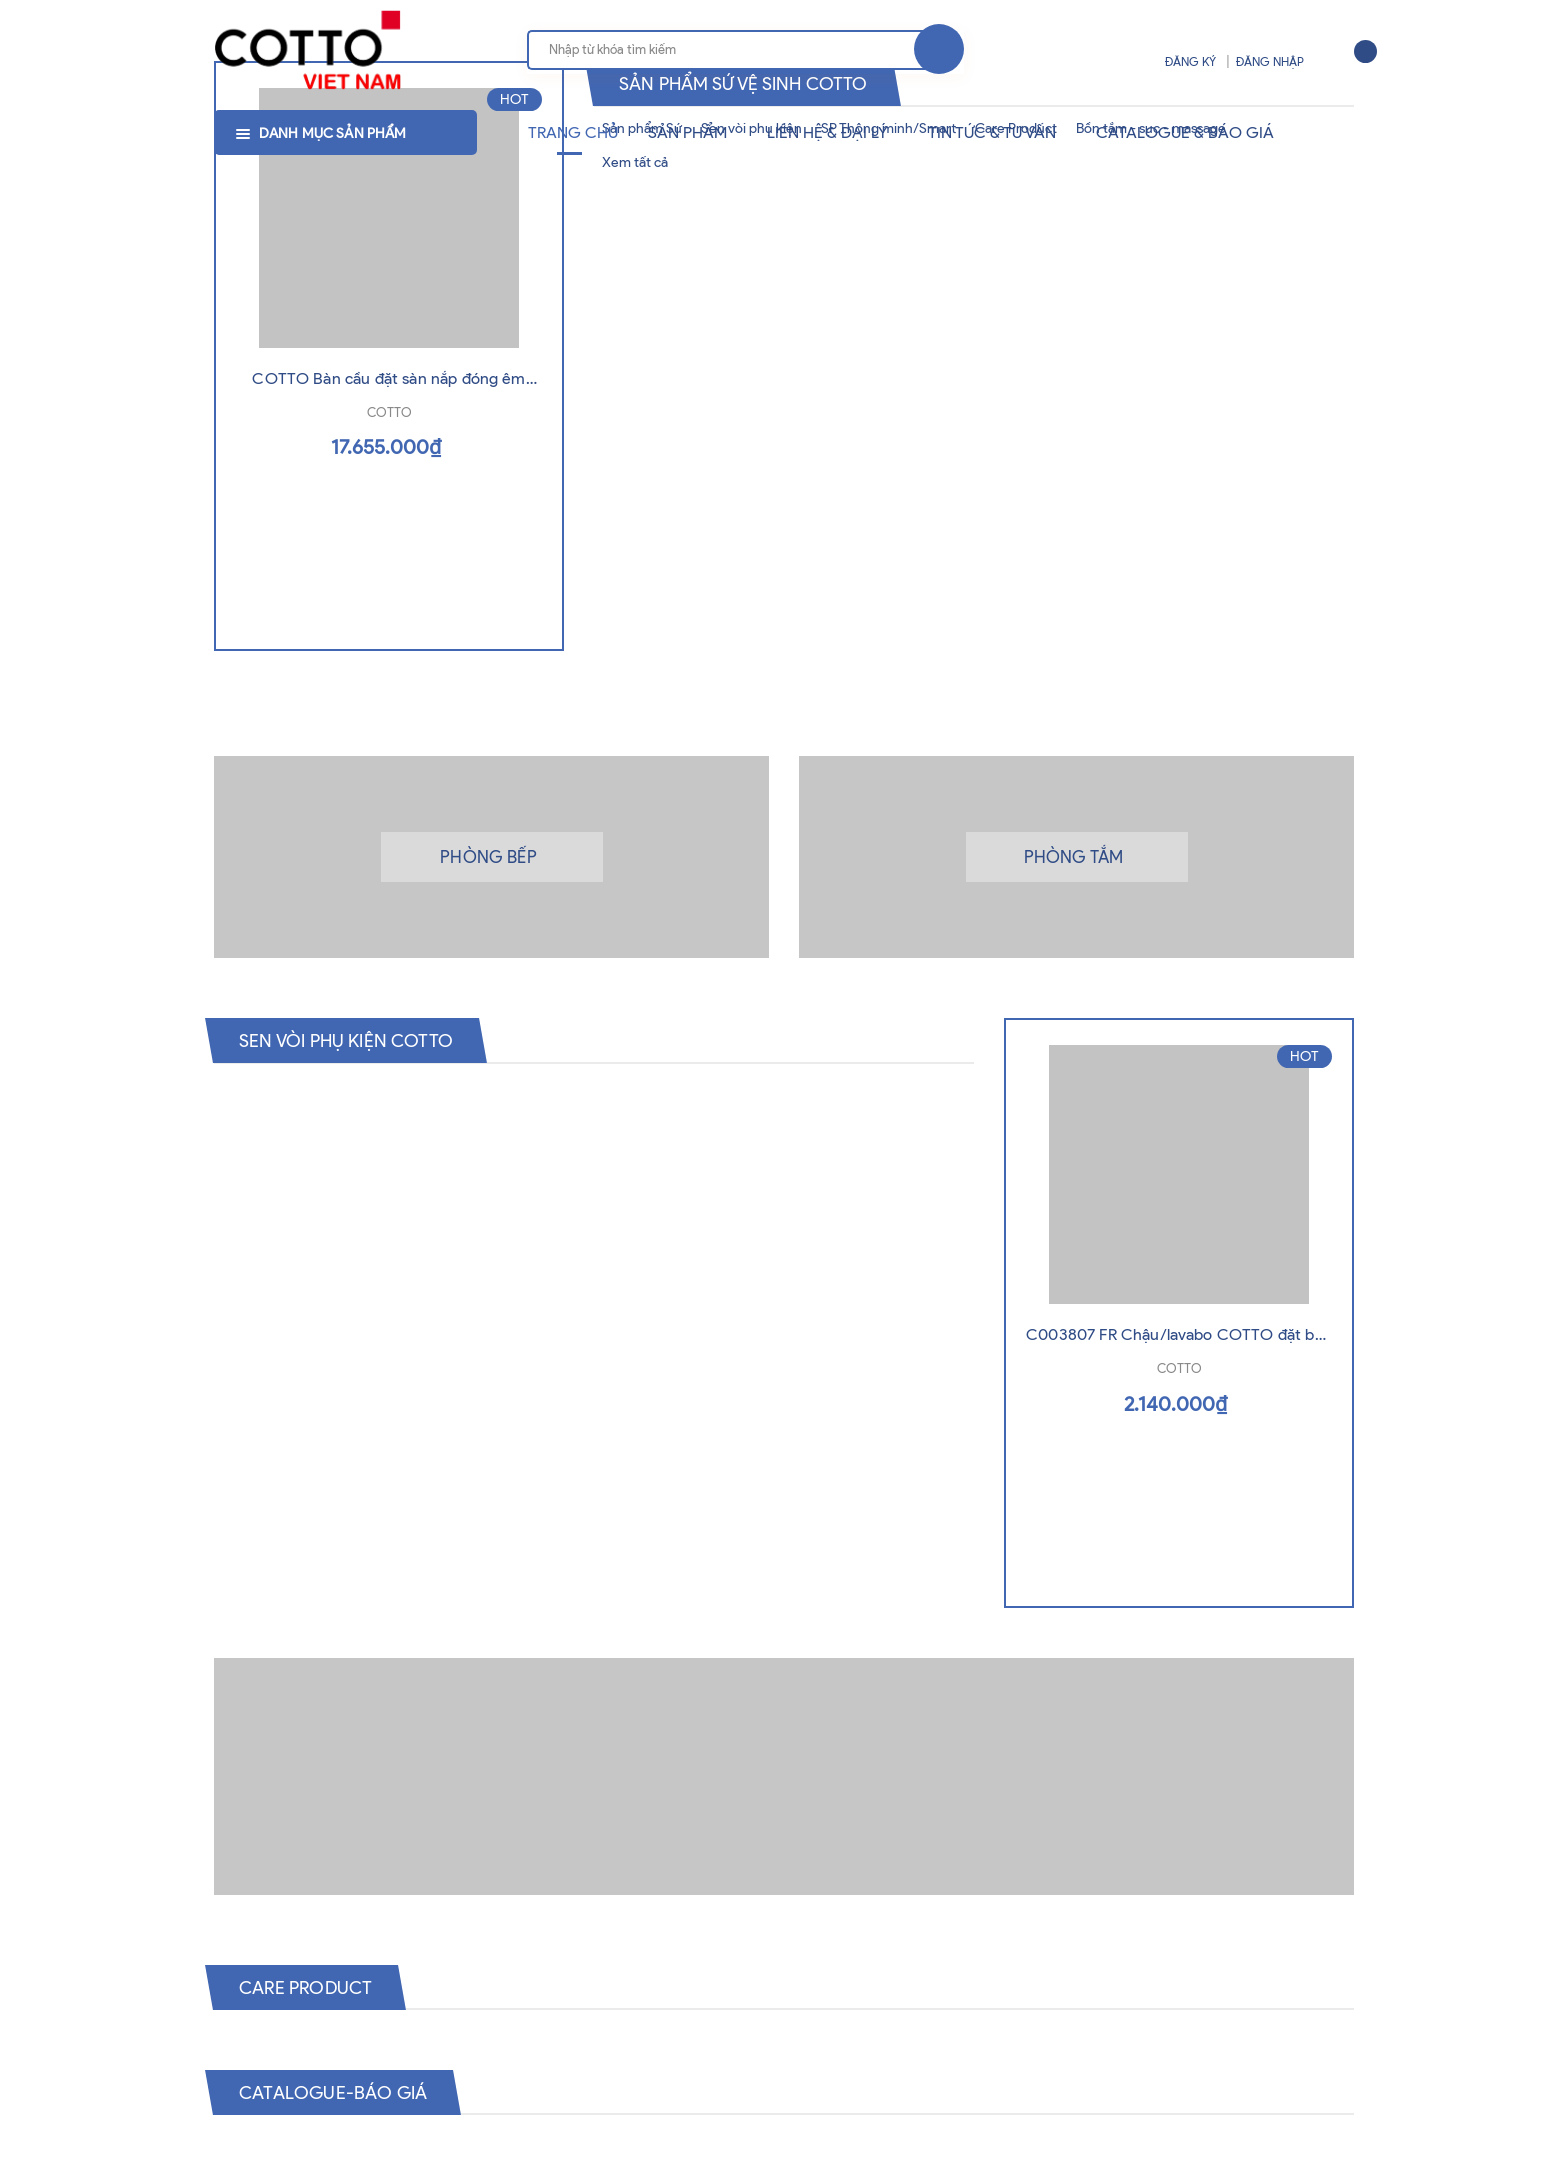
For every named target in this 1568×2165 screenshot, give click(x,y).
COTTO (389, 458)
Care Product (313, 1988)
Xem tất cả (635, 162)
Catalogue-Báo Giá (342, 2093)
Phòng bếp (488, 857)
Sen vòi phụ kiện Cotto (356, 1040)
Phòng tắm (1074, 857)
